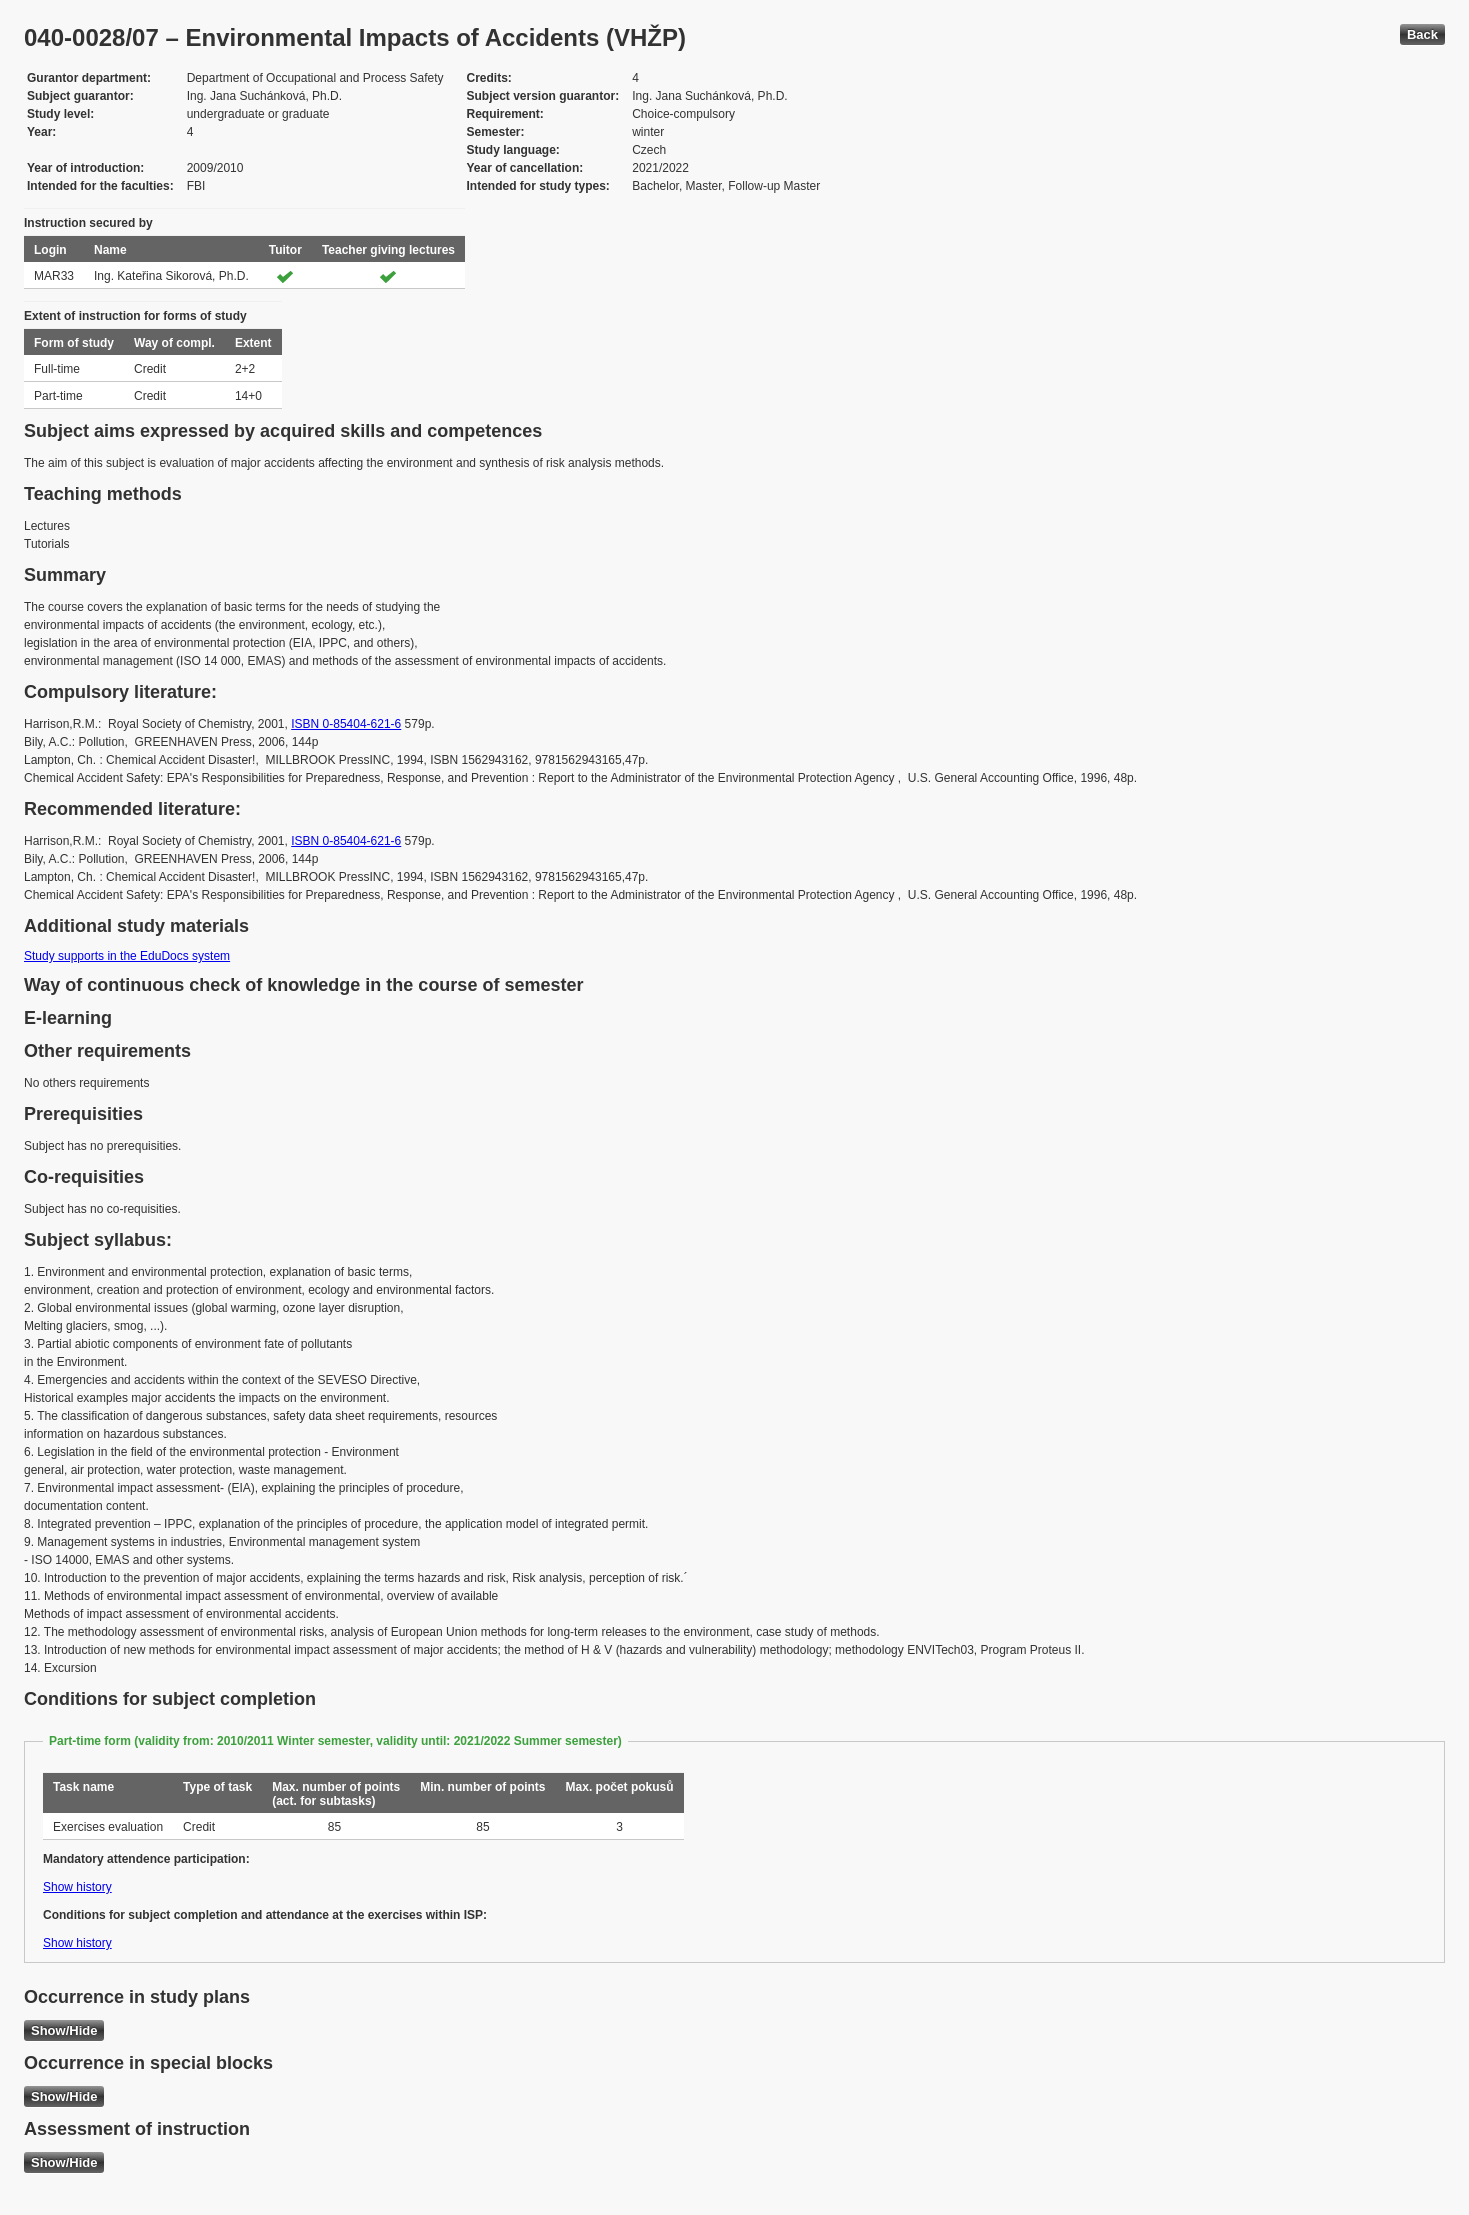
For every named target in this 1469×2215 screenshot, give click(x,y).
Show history (77, 1887)
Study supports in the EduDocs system (127, 956)
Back (1422, 34)
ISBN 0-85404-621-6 (346, 724)
